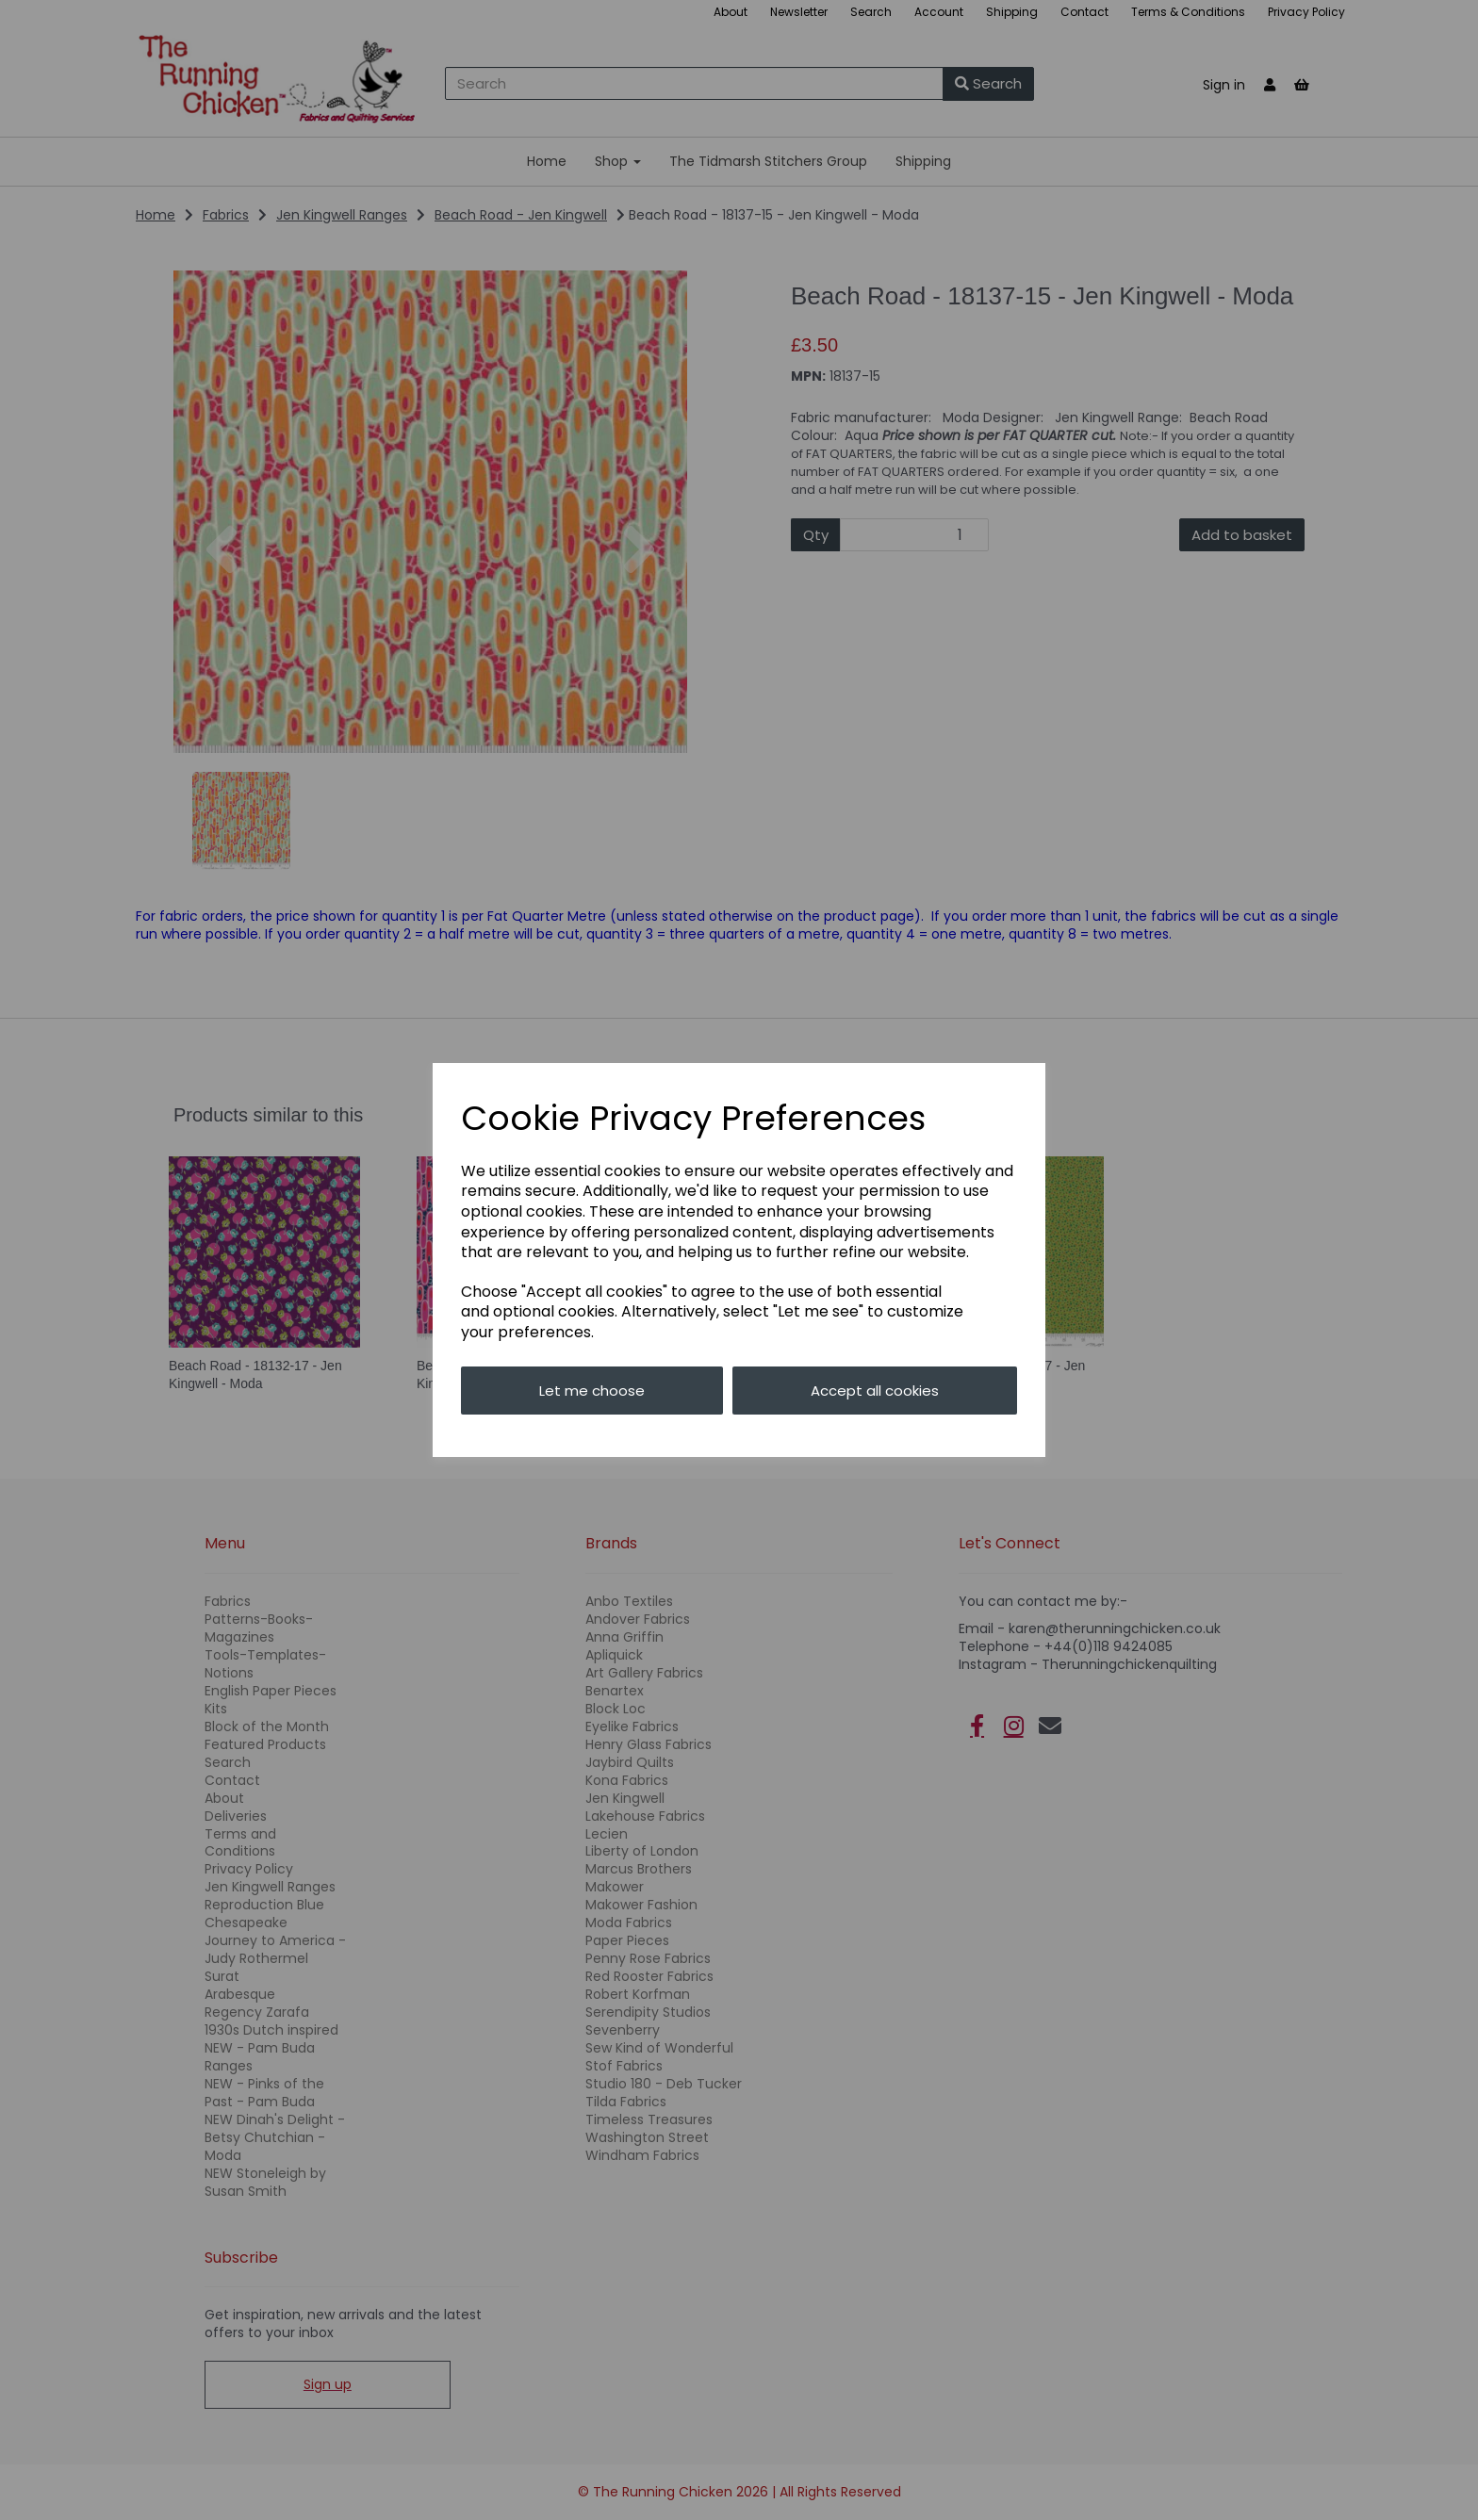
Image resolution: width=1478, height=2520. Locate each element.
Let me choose (592, 1390)
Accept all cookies (875, 1390)
